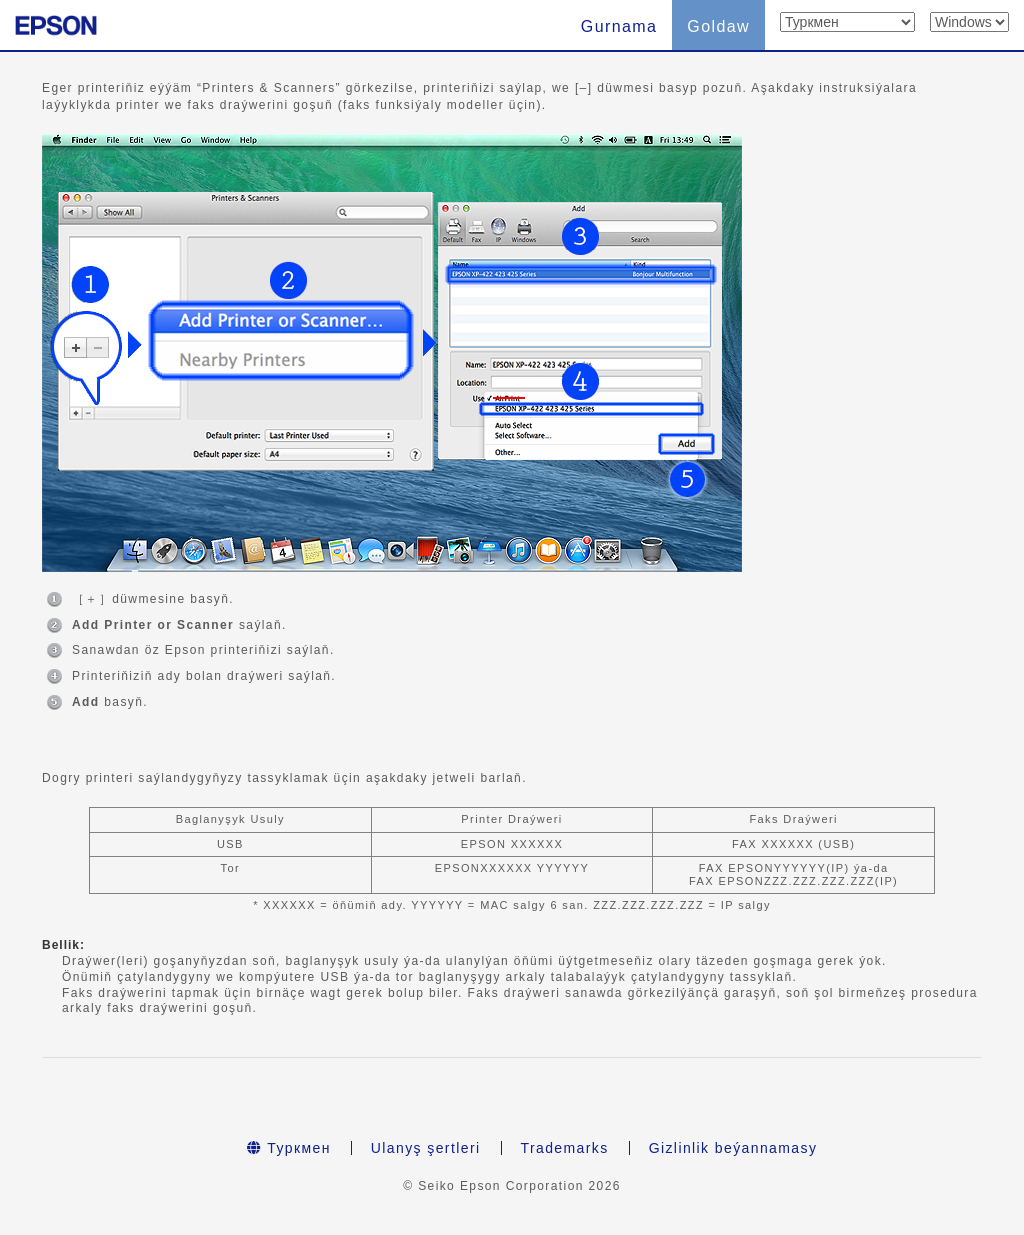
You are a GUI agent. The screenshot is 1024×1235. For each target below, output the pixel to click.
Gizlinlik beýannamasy (733, 1148)
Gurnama (619, 26)
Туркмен (289, 1148)
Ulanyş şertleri (426, 1148)
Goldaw (718, 26)
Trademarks (565, 1148)
